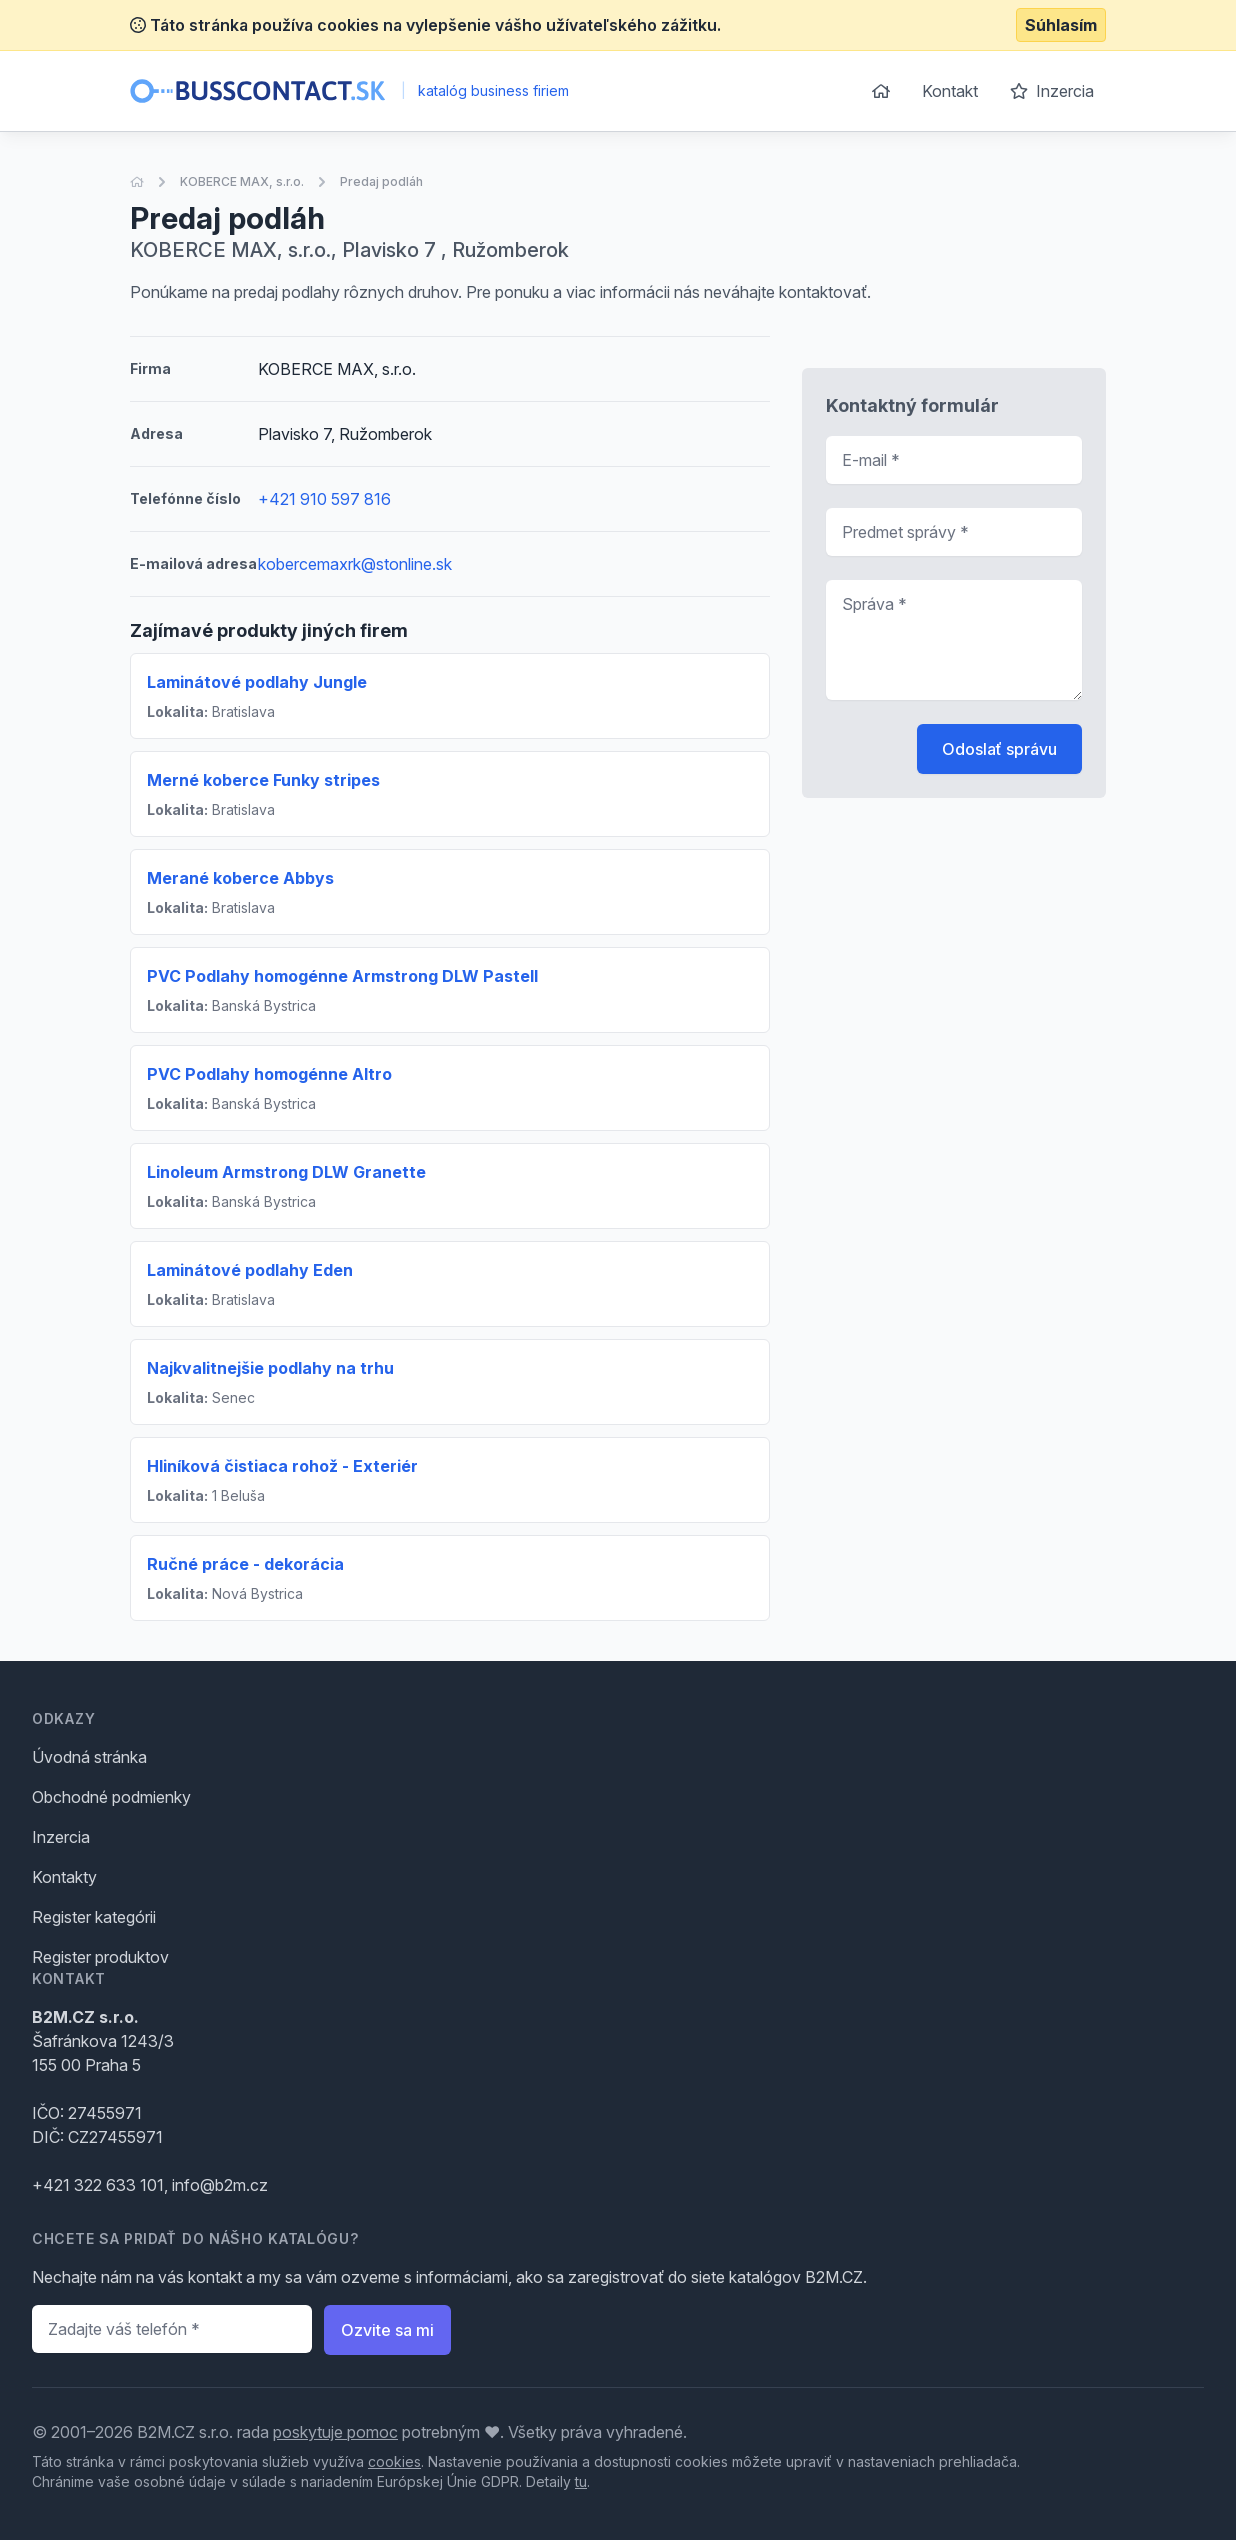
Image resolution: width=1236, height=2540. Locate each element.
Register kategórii (94, 1917)
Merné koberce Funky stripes (263, 780)
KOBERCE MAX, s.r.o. (242, 181)
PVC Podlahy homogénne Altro (269, 1074)
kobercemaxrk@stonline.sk (355, 564)
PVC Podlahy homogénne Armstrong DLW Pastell (342, 976)
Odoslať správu (999, 749)
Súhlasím (1061, 25)
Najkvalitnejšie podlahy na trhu (270, 1368)
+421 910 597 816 (324, 499)
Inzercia (1052, 91)
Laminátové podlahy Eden (250, 1270)
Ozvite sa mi (387, 2330)
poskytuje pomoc (335, 2432)
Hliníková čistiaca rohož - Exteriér (282, 1466)
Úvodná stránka (89, 1757)
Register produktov (100, 1957)
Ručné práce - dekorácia (245, 1564)
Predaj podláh (381, 181)
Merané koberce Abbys (240, 878)
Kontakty (64, 1877)
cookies (394, 2461)
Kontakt (950, 91)
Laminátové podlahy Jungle (257, 682)
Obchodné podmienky (111, 1797)
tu (581, 2481)
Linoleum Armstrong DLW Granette (286, 1172)
